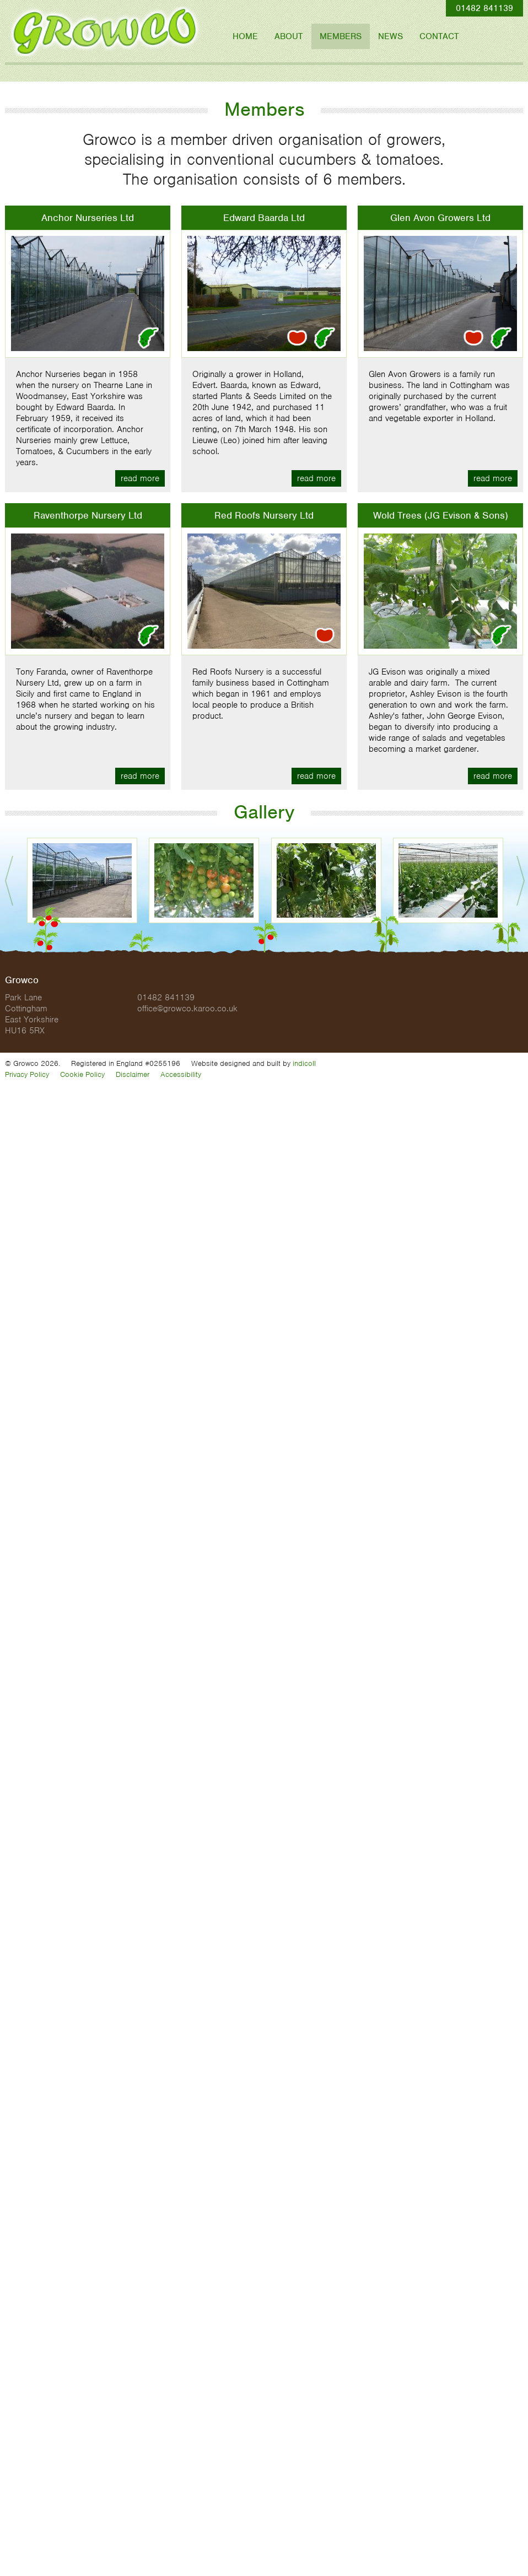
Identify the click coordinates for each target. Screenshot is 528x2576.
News (390, 36)
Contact (439, 36)
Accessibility (180, 1074)
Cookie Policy (82, 1074)
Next (520, 881)
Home (245, 36)
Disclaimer (132, 1074)
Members (341, 36)
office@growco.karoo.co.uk (187, 1008)
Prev (9, 881)
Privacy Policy (27, 1074)
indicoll (304, 1063)
